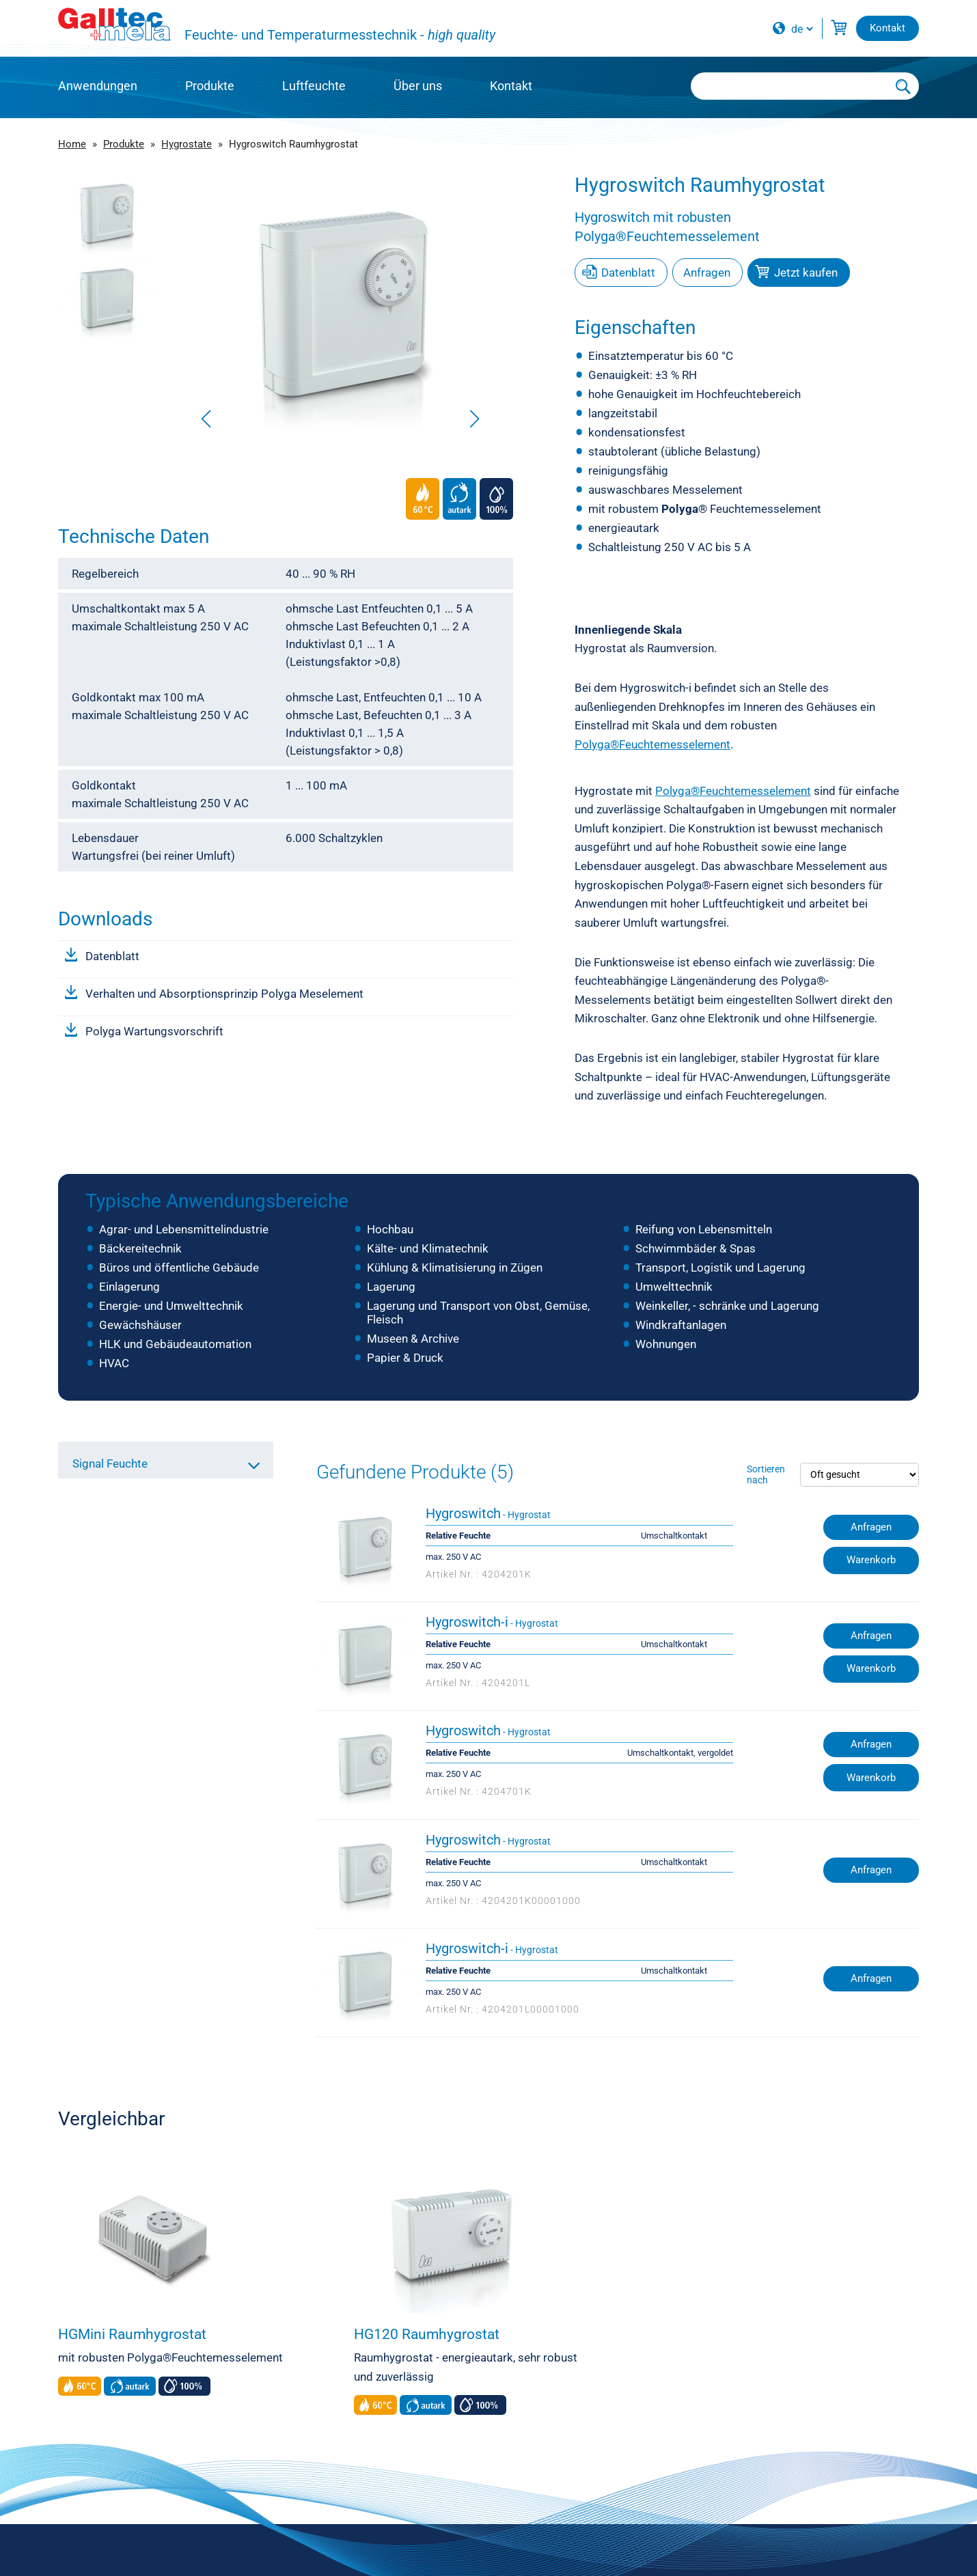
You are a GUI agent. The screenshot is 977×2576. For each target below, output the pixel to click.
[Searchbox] (790, 86)
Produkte (209, 86)
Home (72, 144)
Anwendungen (97, 86)
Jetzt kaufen (806, 272)
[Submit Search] (904, 86)
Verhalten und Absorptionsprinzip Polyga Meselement (224, 993)
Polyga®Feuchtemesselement (652, 744)
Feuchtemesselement (741, 509)
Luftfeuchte (314, 86)
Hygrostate (186, 144)
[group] (340, 304)
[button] (474, 419)
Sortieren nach (766, 1474)
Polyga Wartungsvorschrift (154, 1031)
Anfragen (706, 272)
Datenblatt (112, 956)
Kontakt (511, 86)
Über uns (418, 86)
